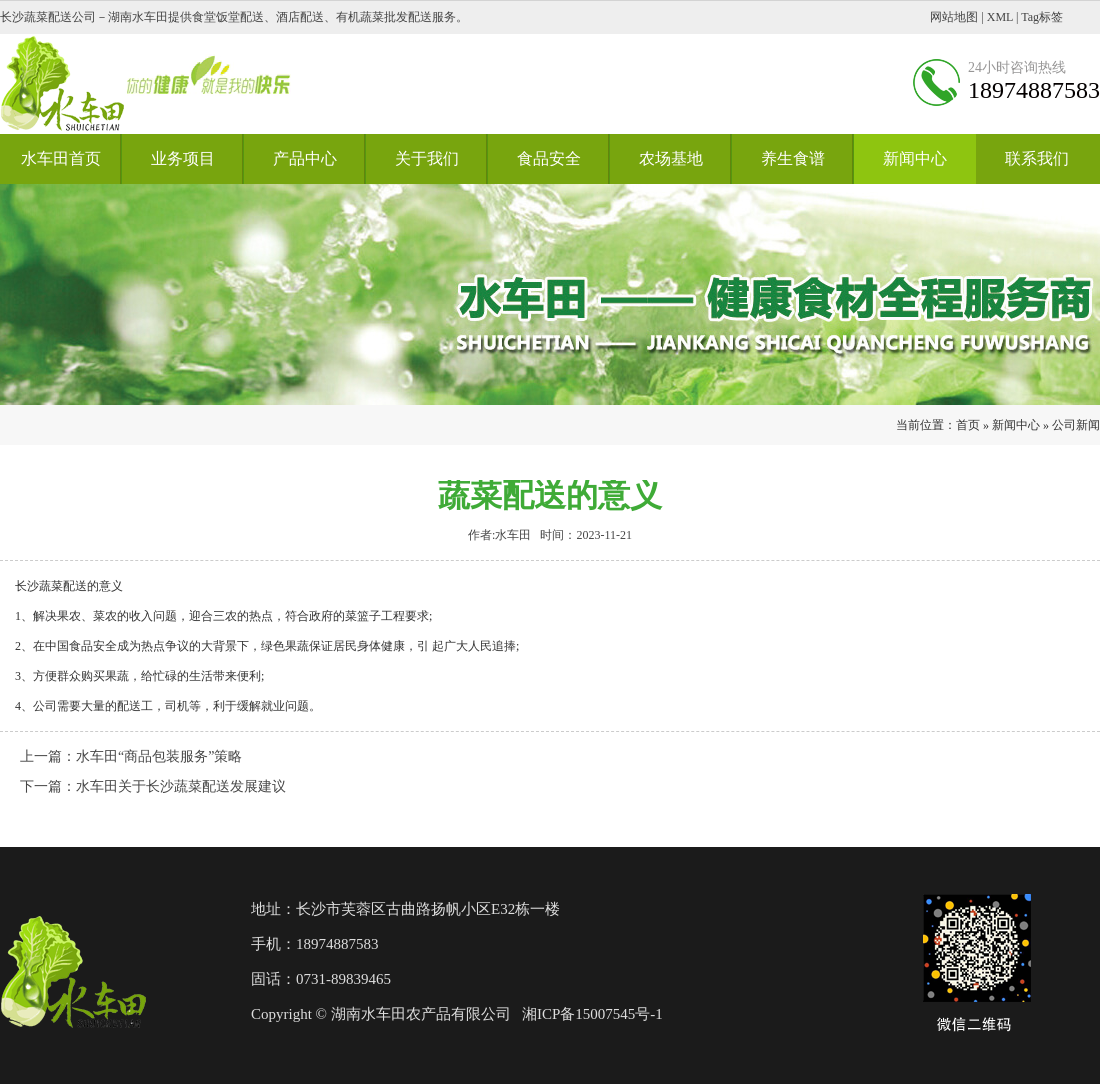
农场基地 (671, 158)
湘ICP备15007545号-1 (592, 1014)
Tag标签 (1042, 17)
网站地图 (954, 17)
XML (1000, 17)
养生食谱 (793, 158)
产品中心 (305, 158)
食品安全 (549, 158)
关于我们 (427, 158)
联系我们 (1037, 158)
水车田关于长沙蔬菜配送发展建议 (181, 786)
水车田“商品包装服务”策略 (159, 756)
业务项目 (183, 158)
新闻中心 (915, 158)
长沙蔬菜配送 (51, 586)
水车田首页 (61, 158)
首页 (968, 425)
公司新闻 (1076, 425)
